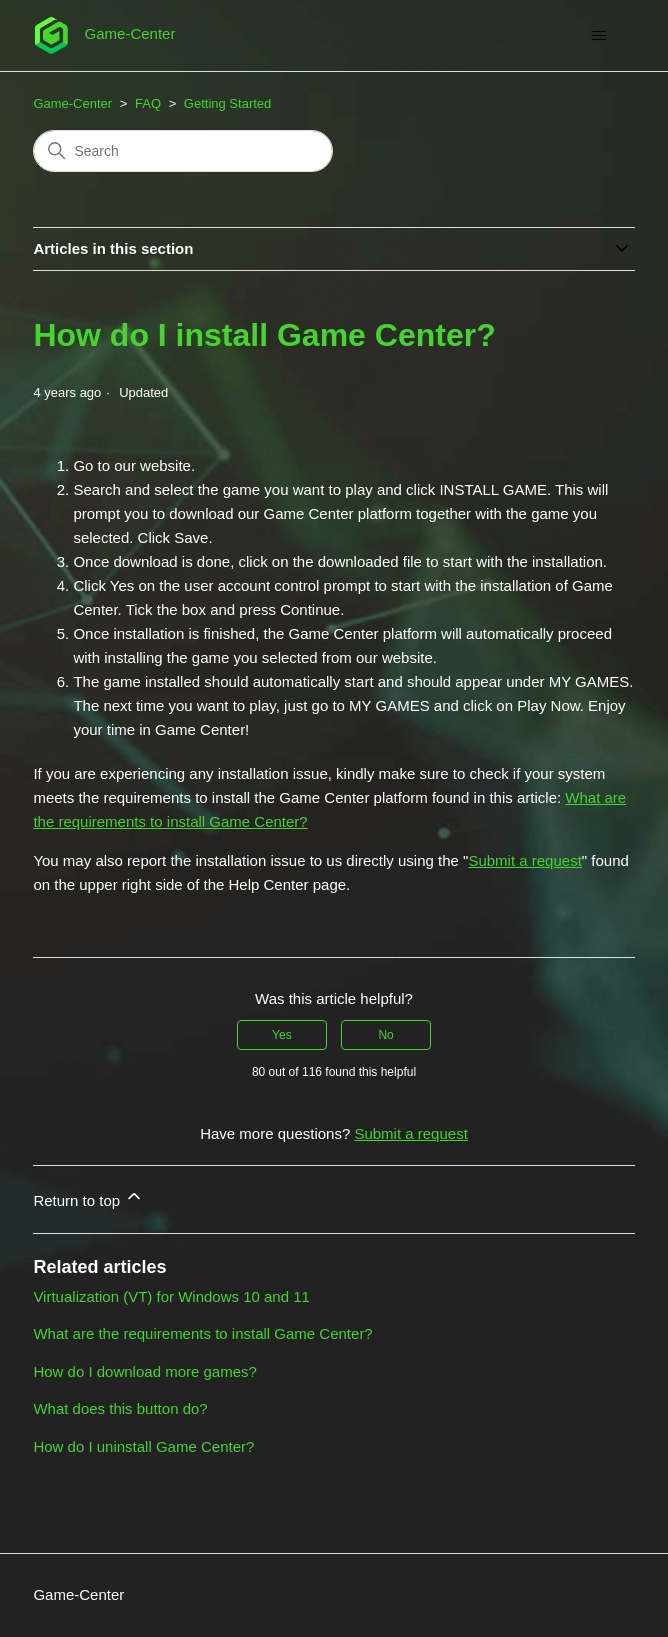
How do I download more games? (144, 1371)
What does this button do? (120, 1408)
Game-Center (72, 103)
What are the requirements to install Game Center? (202, 1333)
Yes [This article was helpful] (282, 1035)
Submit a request (524, 860)
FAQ (148, 103)
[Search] (183, 151)
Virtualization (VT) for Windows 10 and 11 (171, 1296)
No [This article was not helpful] (385, 1035)
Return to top (88, 1197)
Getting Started (227, 103)
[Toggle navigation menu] (599, 36)
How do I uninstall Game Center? (143, 1446)
